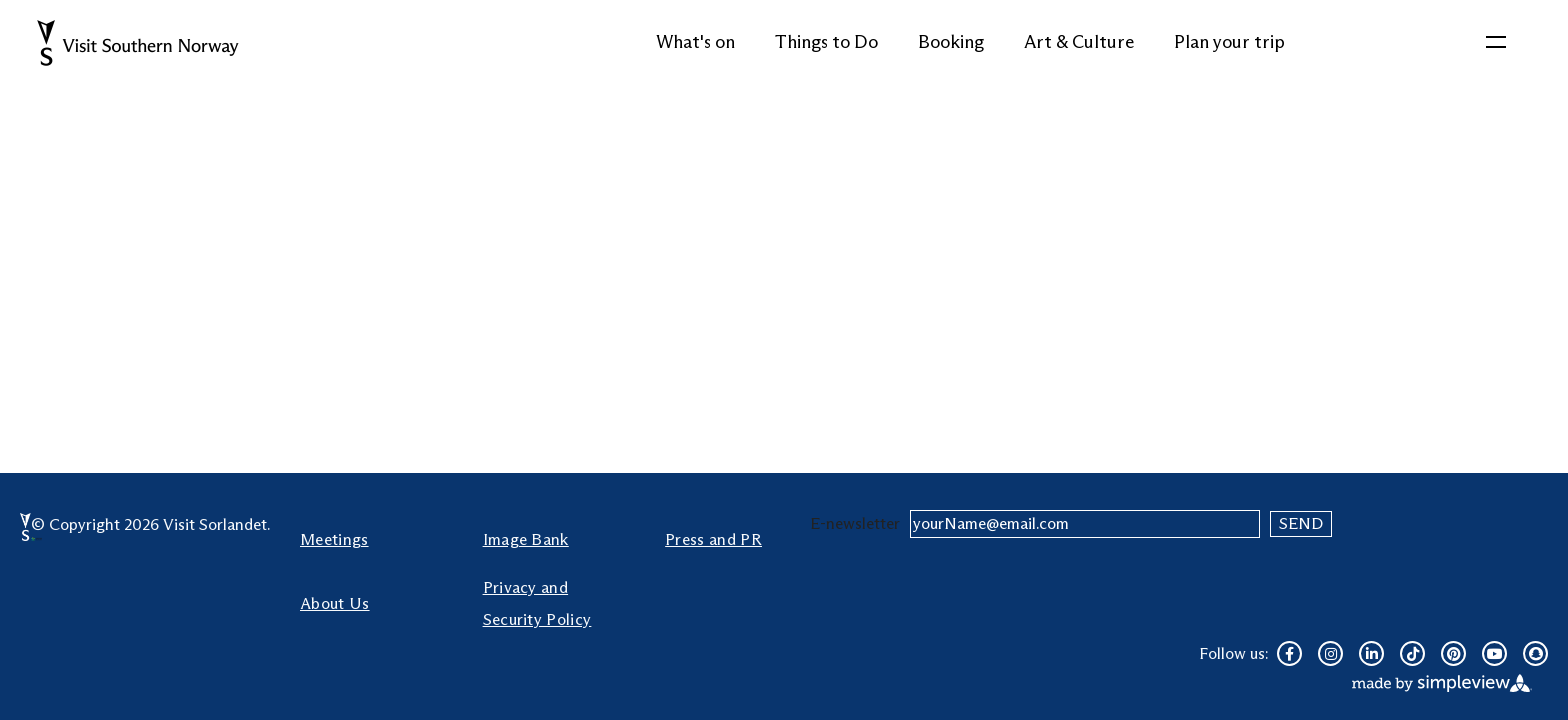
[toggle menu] (1496, 42)
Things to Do (826, 42)
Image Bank (526, 539)
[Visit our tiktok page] (1412, 653)
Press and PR (713, 539)
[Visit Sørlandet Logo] (25, 527)
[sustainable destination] (36, 539)
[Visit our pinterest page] (1453, 653)
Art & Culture (1079, 42)
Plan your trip (1229, 42)
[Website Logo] (140, 42)
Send (1301, 523)
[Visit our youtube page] (1494, 653)
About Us (335, 603)
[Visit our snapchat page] (1535, 653)
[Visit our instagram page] (1330, 653)
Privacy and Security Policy (537, 603)
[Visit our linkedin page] (1371, 653)
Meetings (334, 539)
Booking (951, 42)
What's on (695, 42)
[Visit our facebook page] (1289, 653)
